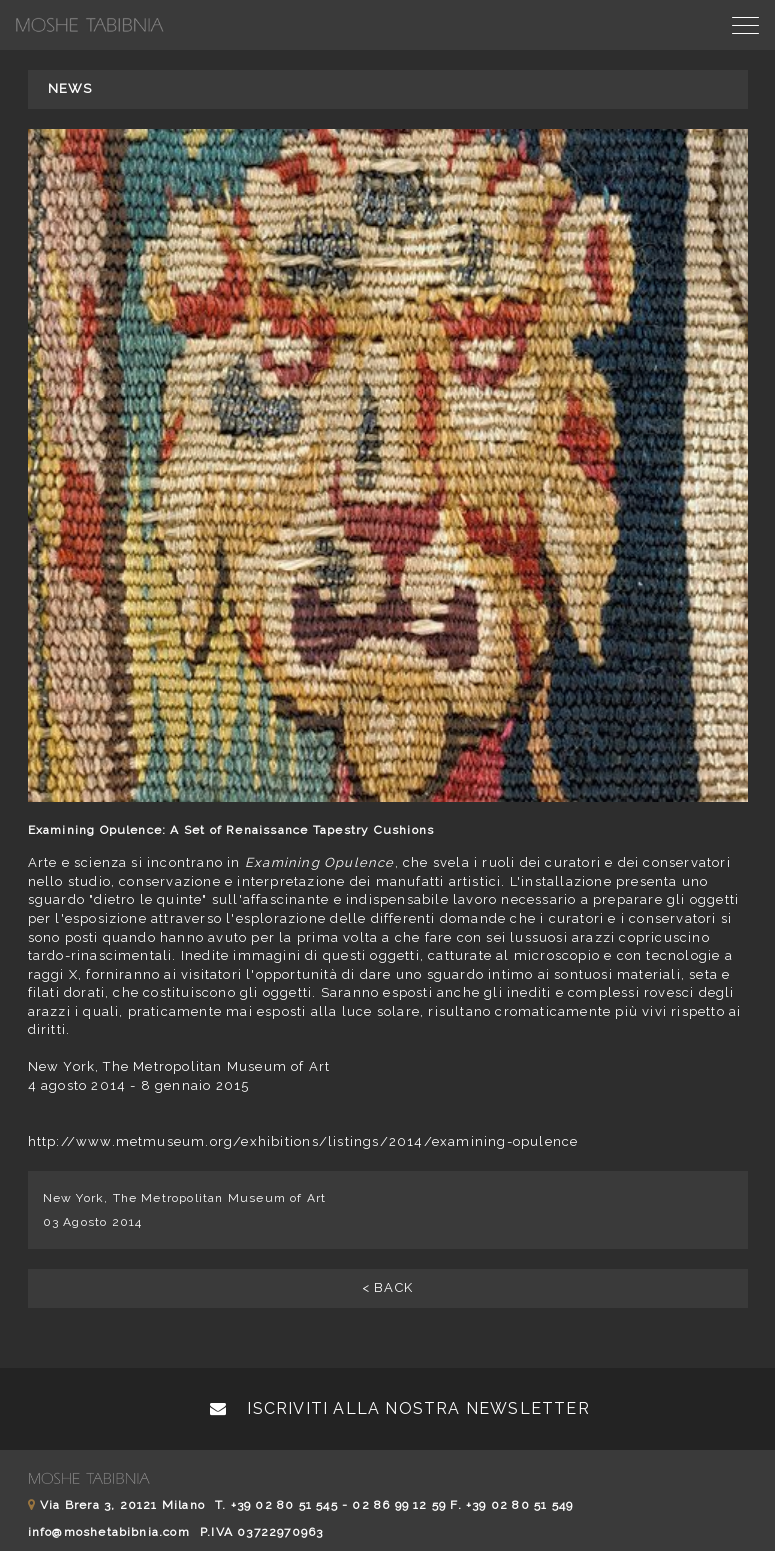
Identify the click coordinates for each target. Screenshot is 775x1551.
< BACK (387, 1287)
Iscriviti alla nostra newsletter (400, 1408)
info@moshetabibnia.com (109, 1532)
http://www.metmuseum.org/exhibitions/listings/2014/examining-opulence (303, 1141)
